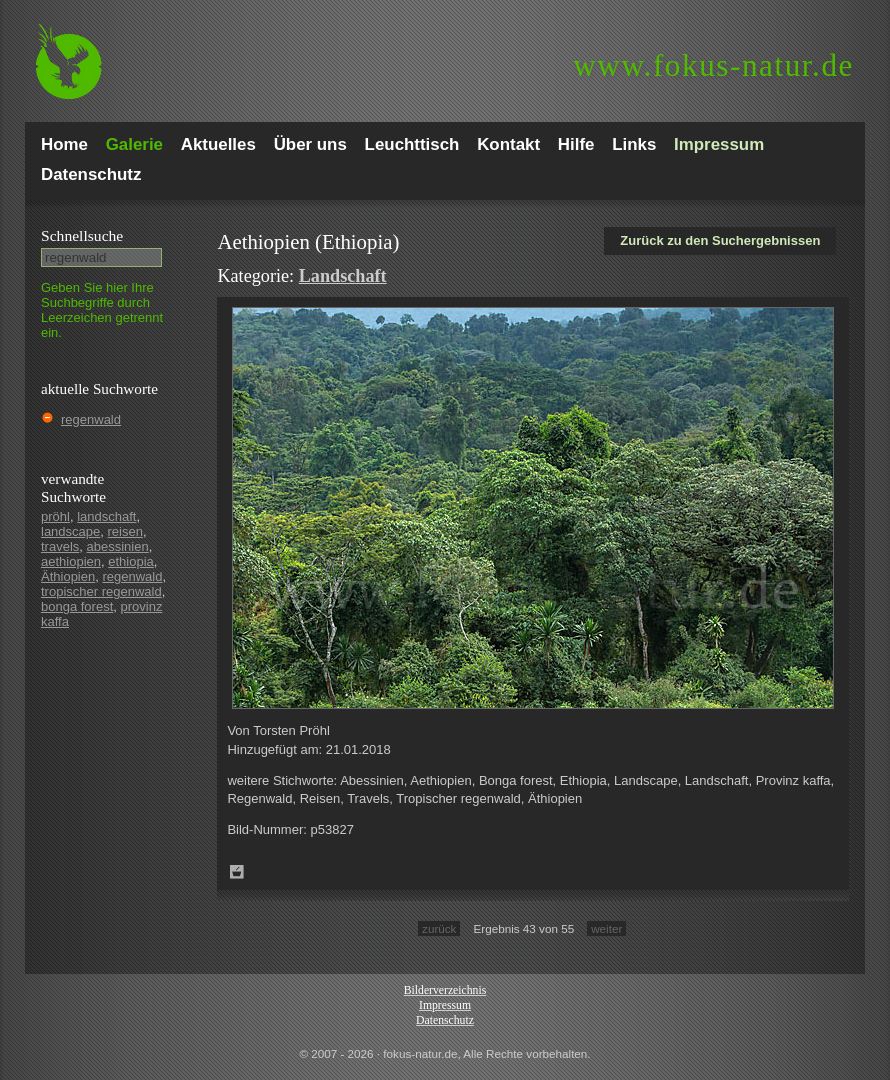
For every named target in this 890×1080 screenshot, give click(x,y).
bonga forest (77, 606)
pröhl (55, 516)
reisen (125, 531)
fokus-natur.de (713, 65)
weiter (606, 928)
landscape (70, 531)
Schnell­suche (82, 235)
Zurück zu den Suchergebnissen (720, 240)
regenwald (91, 419)
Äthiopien (68, 576)
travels (60, 546)
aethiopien (71, 561)
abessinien (118, 546)
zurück (439, 928)
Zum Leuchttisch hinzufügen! (237, 872)
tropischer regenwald (101, 591)
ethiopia (131, 561)
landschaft (106, 516)
